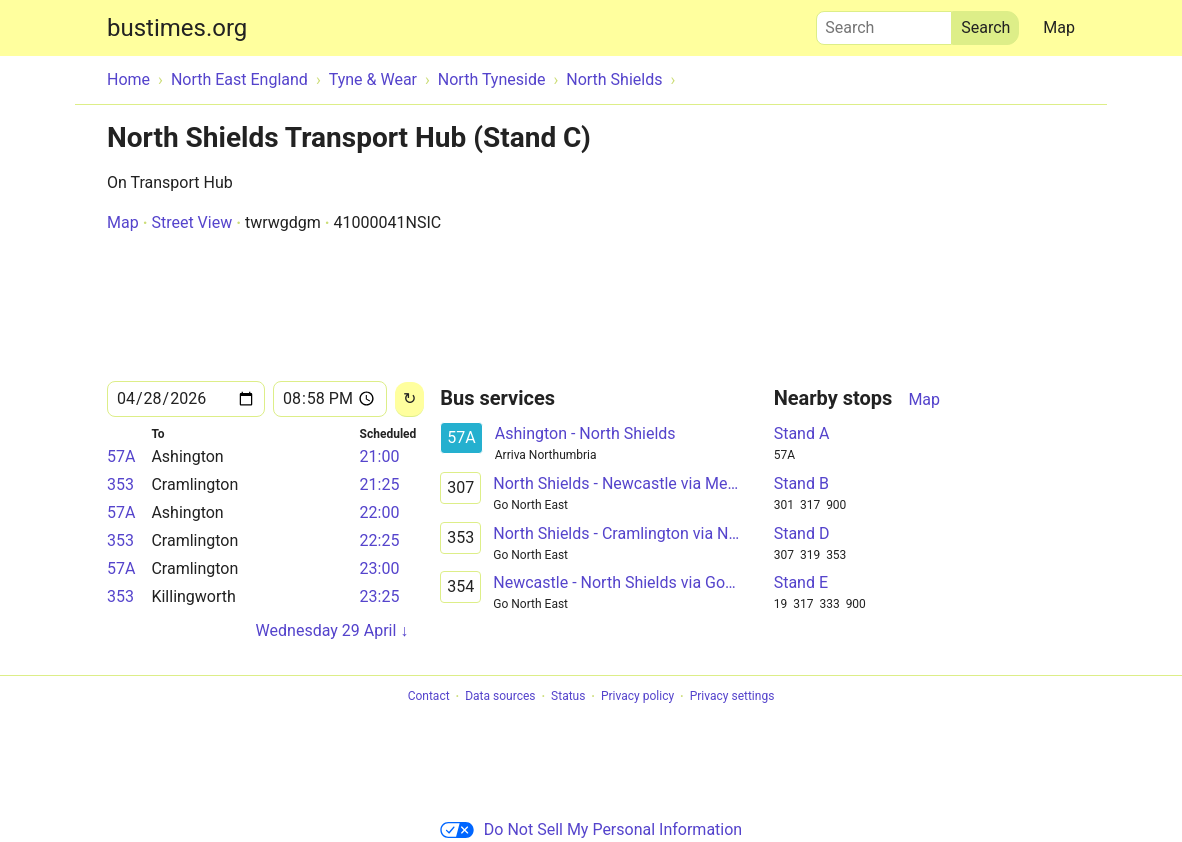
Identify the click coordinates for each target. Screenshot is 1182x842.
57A (121, 456)
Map (1059, 27)
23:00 (380, 568)
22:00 (380, 512)
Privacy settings (732, 697)
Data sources (500, 697)
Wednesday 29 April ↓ (332, 630)
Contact (429, 697)
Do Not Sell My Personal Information (591, 829)
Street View (191, 222)
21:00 (380, 456)
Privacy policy (637, 697)
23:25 (380, 596)
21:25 (380, 484)
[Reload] (409, 399)
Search (884, 23)
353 (120, 484)
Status (568, 697)
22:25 (380, 540)
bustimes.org (177, 28)
